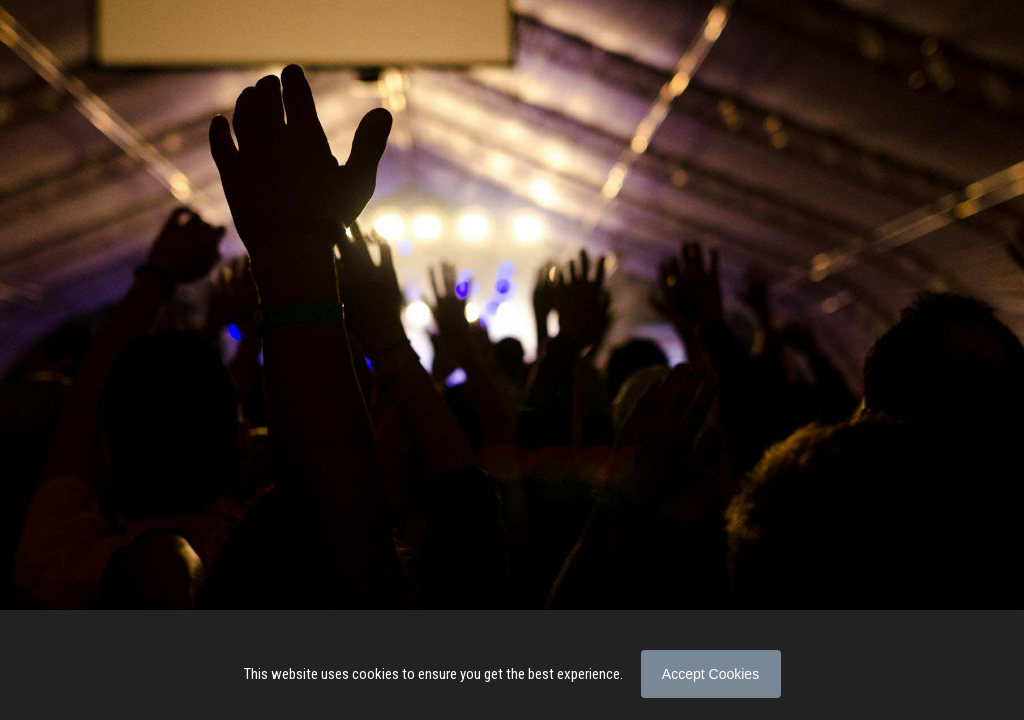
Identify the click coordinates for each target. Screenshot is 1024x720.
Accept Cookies (710, 674)
